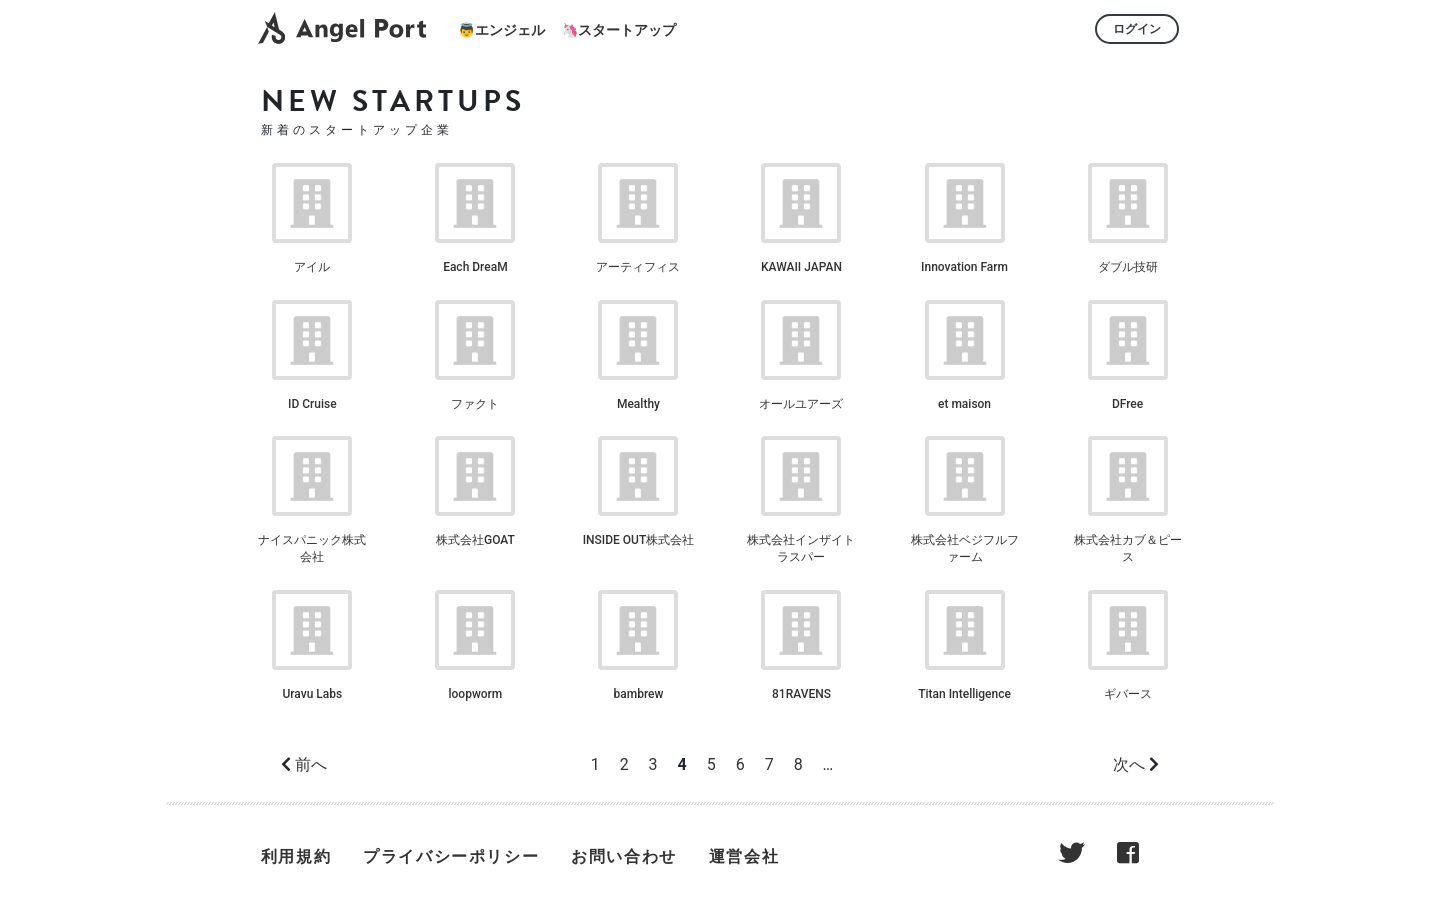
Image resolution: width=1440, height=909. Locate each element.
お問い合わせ (624, 856)
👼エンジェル (501, 30)
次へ (1129, 764)
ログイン (1137, 29)
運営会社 (744, 856)
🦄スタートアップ (618, 30)
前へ (311, 764)
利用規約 (296, 856)
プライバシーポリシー (451, 856)
